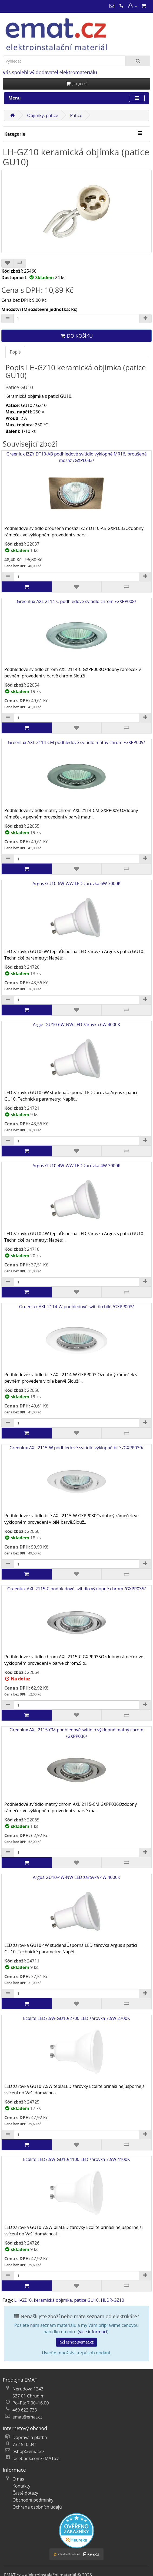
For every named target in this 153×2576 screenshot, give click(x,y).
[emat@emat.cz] (112, 6)
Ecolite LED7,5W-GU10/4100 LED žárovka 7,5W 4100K (76, 2190)
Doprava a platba (29, 2437)
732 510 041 (24, 2444)
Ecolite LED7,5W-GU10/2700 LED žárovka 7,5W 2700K (76, 2049)
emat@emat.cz (27, 2417)
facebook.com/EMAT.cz (35, 2458)
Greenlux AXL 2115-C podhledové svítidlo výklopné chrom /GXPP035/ (76, 1619)
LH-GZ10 (23, 2300)
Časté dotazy (25, 2493)
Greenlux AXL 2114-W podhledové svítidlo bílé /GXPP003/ (76, 1337)
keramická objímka (53, 2300)
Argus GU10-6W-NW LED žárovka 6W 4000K (76, 1055)
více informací (93, 2332)
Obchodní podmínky (32, 2500)
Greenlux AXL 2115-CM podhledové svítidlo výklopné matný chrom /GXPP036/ (77, 1764)
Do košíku (76, 336)
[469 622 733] (121, 6)
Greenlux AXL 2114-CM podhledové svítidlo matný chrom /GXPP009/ (76, 773)
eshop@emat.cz (76, 2342)
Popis (15, 352)
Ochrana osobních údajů (37, 2507)
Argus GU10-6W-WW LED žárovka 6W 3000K (76, 914)
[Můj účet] (132, 6)
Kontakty (21, 2486)
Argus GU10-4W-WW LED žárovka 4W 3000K (76, 1196)
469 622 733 (24, 2410)
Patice (76, 115)
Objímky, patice (42, 115)
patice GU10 (86, 2300)
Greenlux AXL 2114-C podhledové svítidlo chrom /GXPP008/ (76, 632)
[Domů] (12, 115)
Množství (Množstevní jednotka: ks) (39, 309)
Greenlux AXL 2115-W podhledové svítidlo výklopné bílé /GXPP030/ (76, 1478)
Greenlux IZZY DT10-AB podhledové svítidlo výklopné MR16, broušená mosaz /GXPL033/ (76, 488)
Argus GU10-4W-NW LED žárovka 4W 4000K (76, 1908)
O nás (18, 2479)
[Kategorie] (140, 133)
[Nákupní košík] (143, 6)
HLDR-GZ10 (112, 2300)
